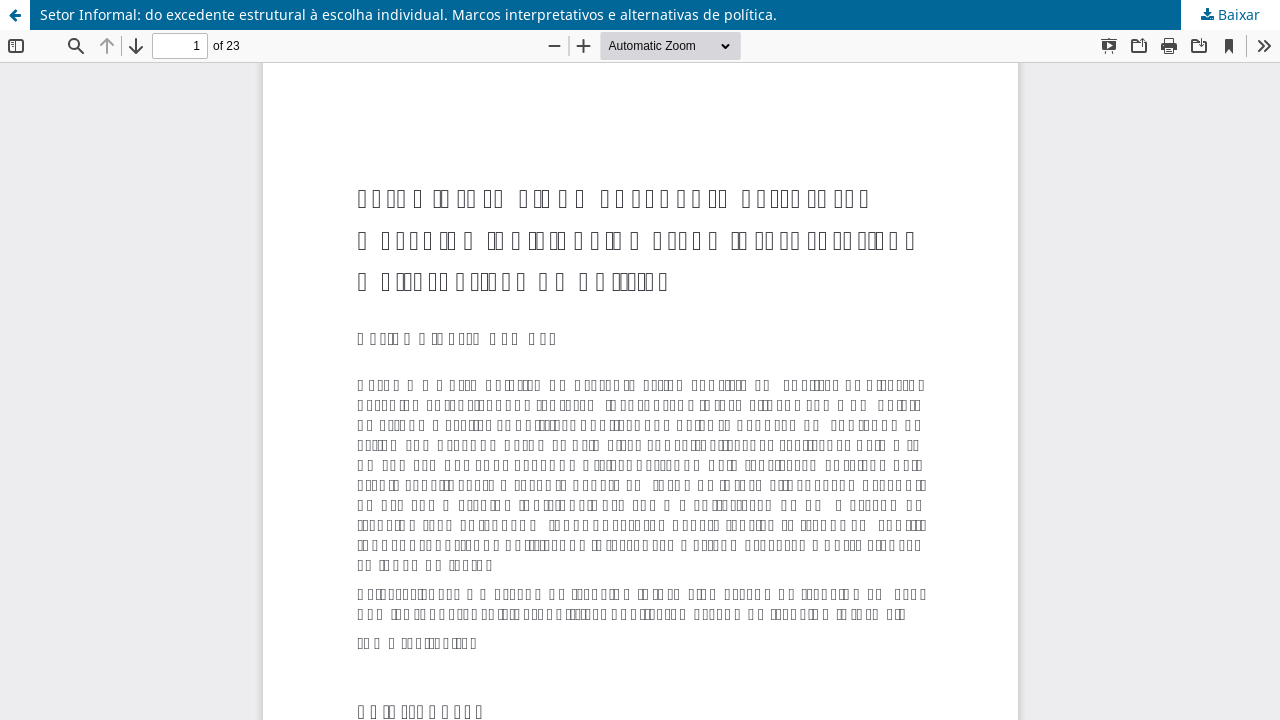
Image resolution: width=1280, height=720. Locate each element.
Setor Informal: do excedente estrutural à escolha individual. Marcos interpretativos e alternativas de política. (408, 14)
